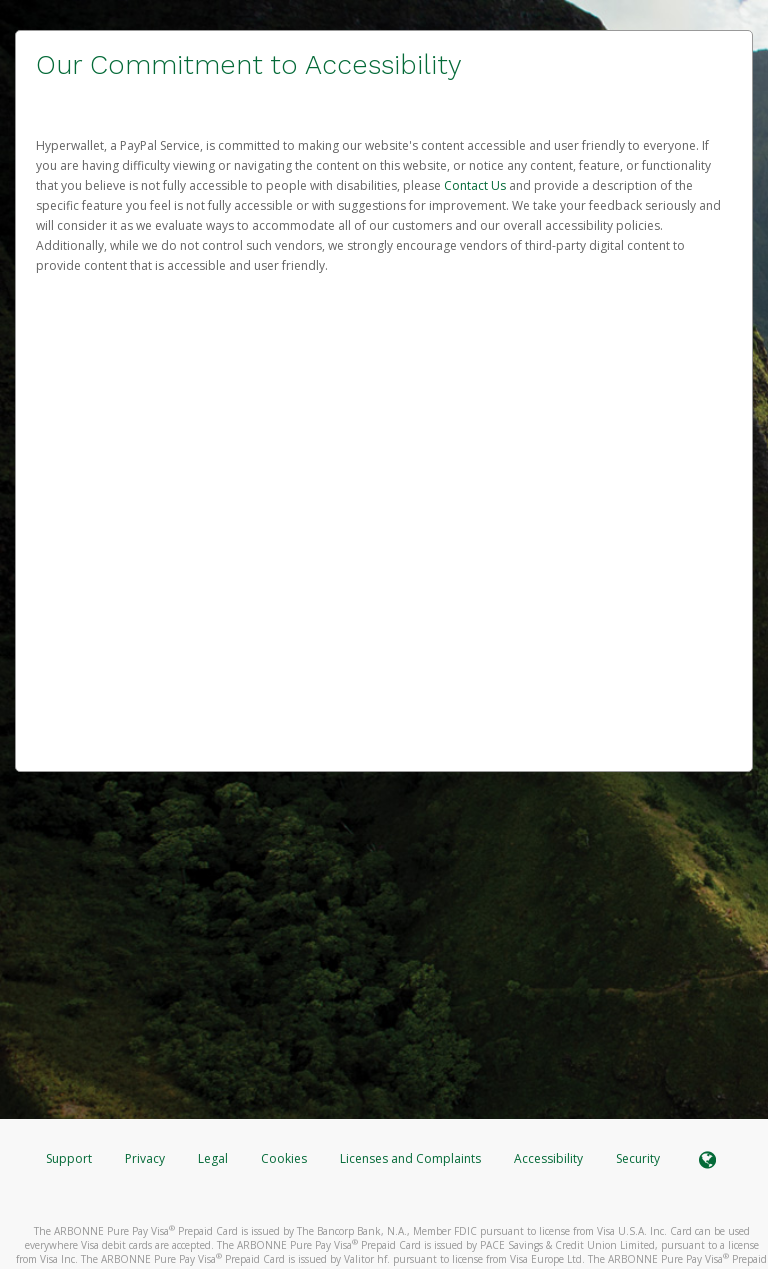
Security (638, 1158)
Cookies (284, 1158)
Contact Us (476, 185)
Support (69, 1158)
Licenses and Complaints (412, 1158)
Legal (213, 1158)
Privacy (145, 1158)
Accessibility (548, 1158)
